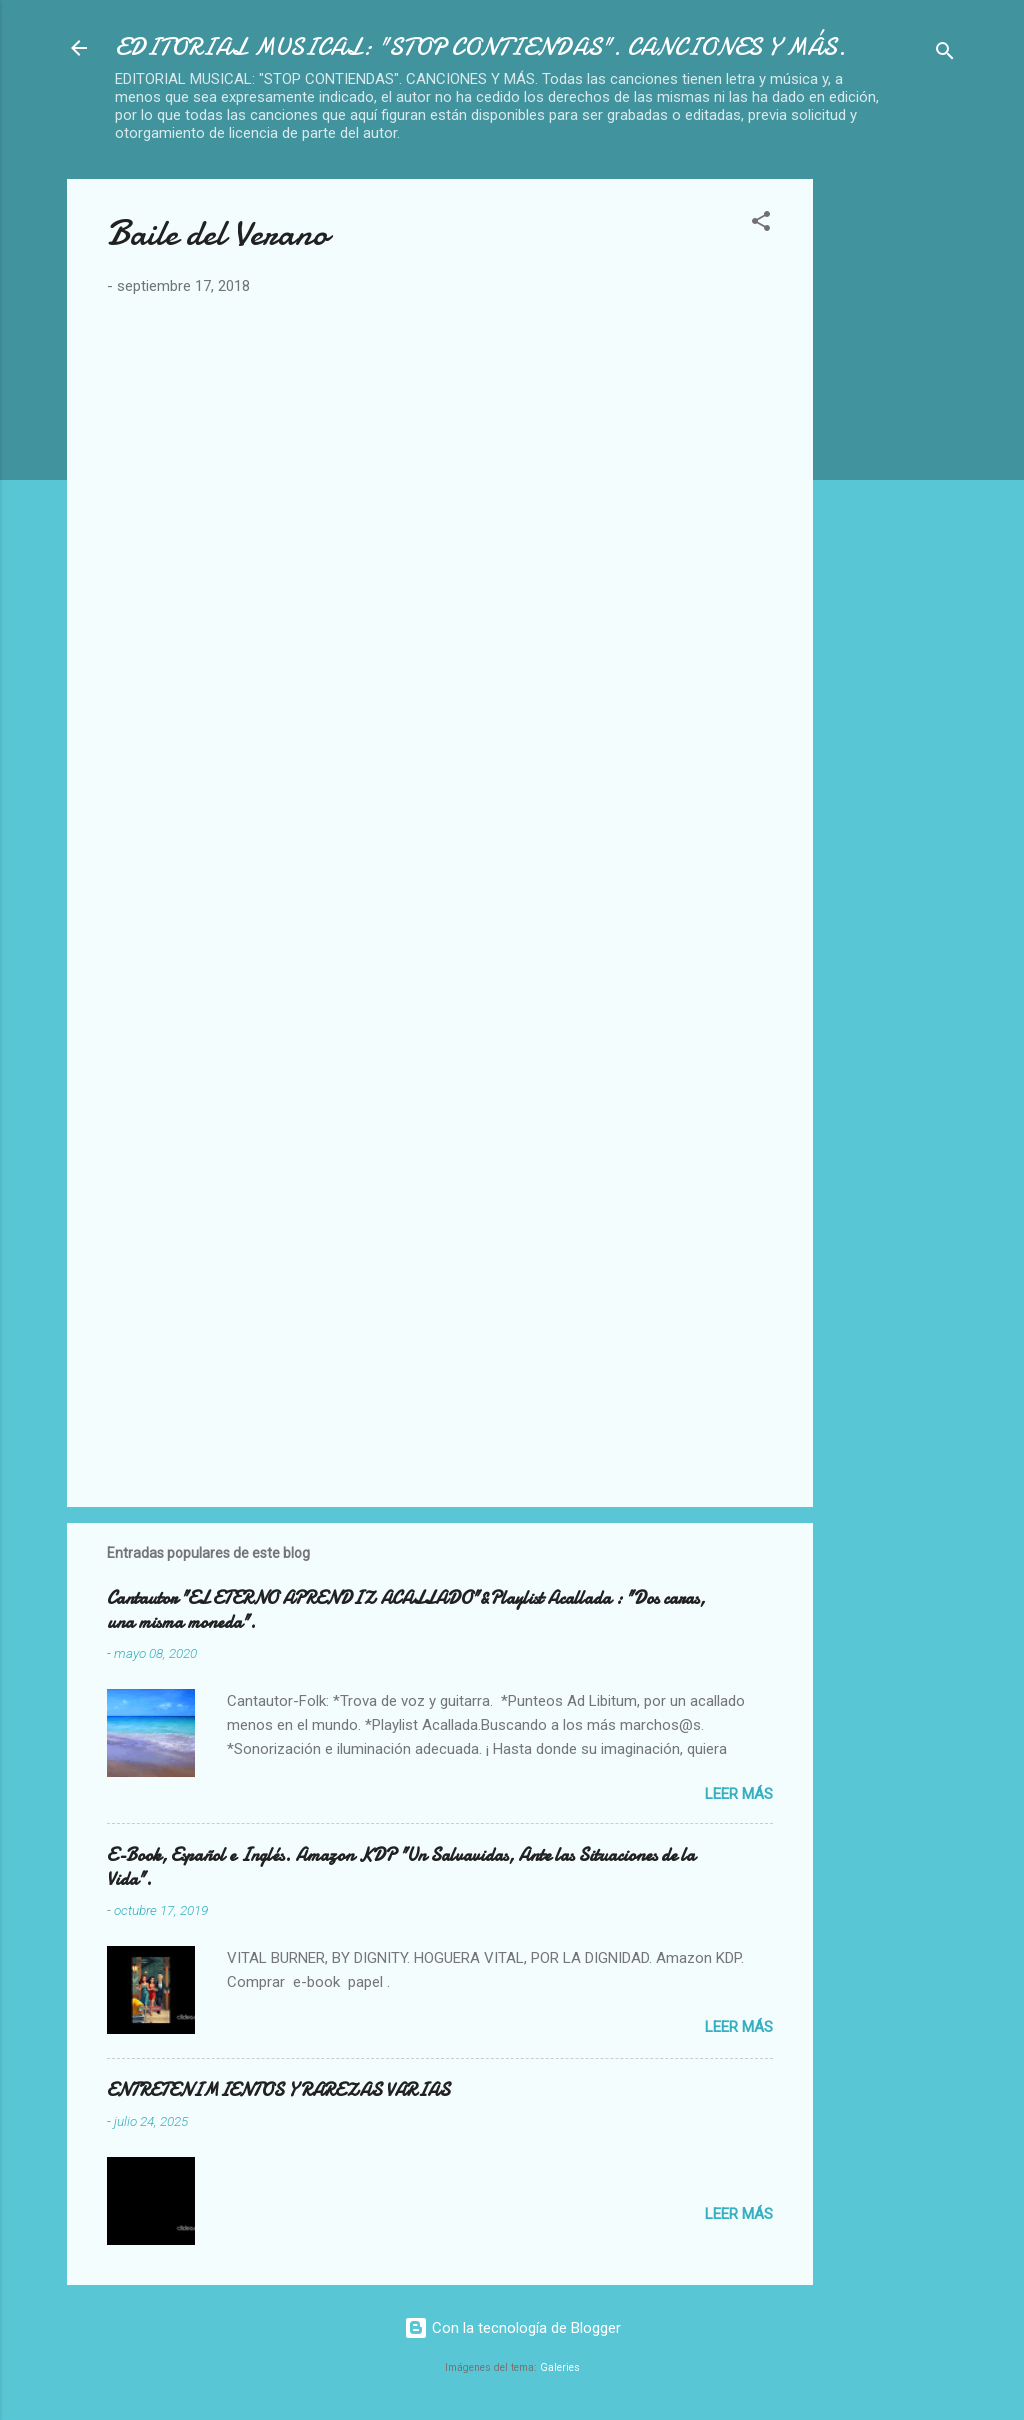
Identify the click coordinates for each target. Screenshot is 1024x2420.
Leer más (739, 1794)
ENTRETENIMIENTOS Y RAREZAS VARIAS (278, 2090)
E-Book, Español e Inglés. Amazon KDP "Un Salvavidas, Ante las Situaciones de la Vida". (401, 1867)
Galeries (560, 2367)
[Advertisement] (926, 479)
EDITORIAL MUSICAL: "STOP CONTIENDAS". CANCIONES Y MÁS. (480, 47)
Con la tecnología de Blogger (512, 2328)
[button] (761, 224)
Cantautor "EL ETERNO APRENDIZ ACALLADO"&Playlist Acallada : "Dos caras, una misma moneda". (406, 1610)
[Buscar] (945, 54)
